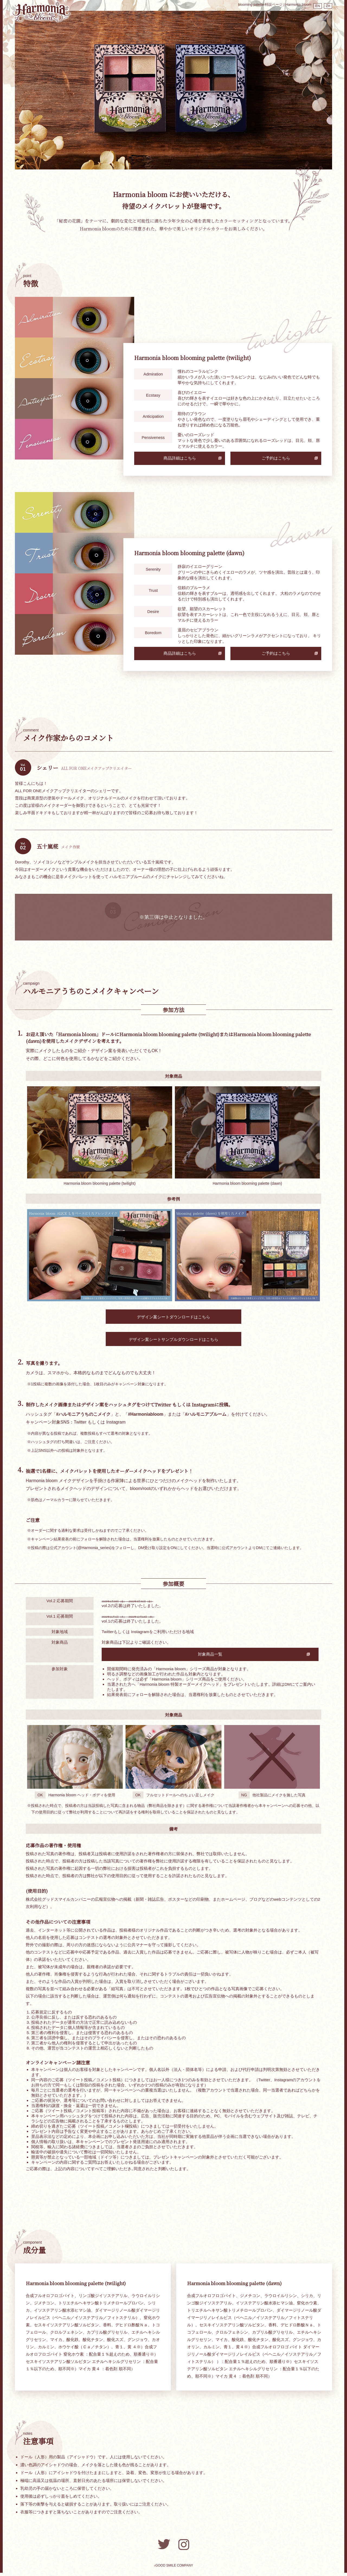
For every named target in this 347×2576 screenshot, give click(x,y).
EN (313, 5)
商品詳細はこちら (179, 457)
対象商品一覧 (149, 1657)
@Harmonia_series (94, 1548)
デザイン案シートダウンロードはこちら (173, 1317)
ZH (326, 5)
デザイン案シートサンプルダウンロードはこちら (173, 1339)
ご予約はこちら (276, 457)
